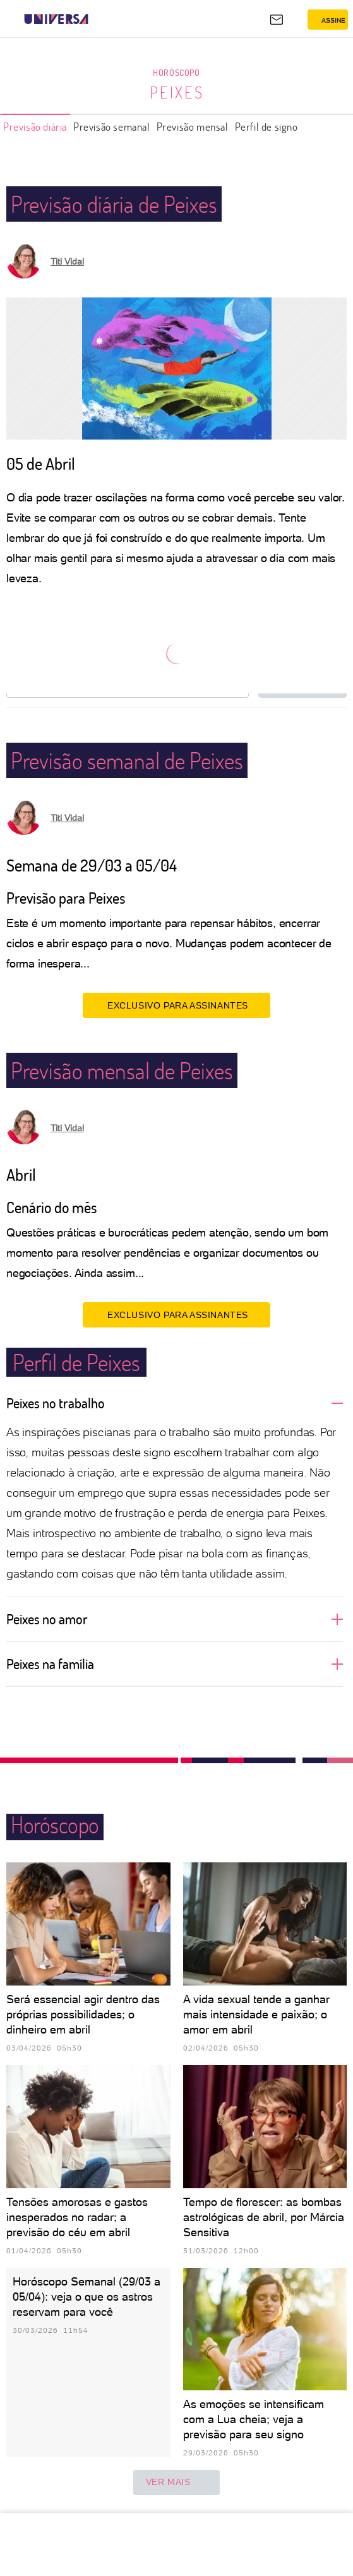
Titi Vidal (67, 261)
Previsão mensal (193, 126)
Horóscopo (176, 72)
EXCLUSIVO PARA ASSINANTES (176, 1005)
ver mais (177, 2482)
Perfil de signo (266, 126)
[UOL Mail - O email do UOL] (276, 19)
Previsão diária (35, 126)
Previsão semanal (111, 126)
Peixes (177, 92)
